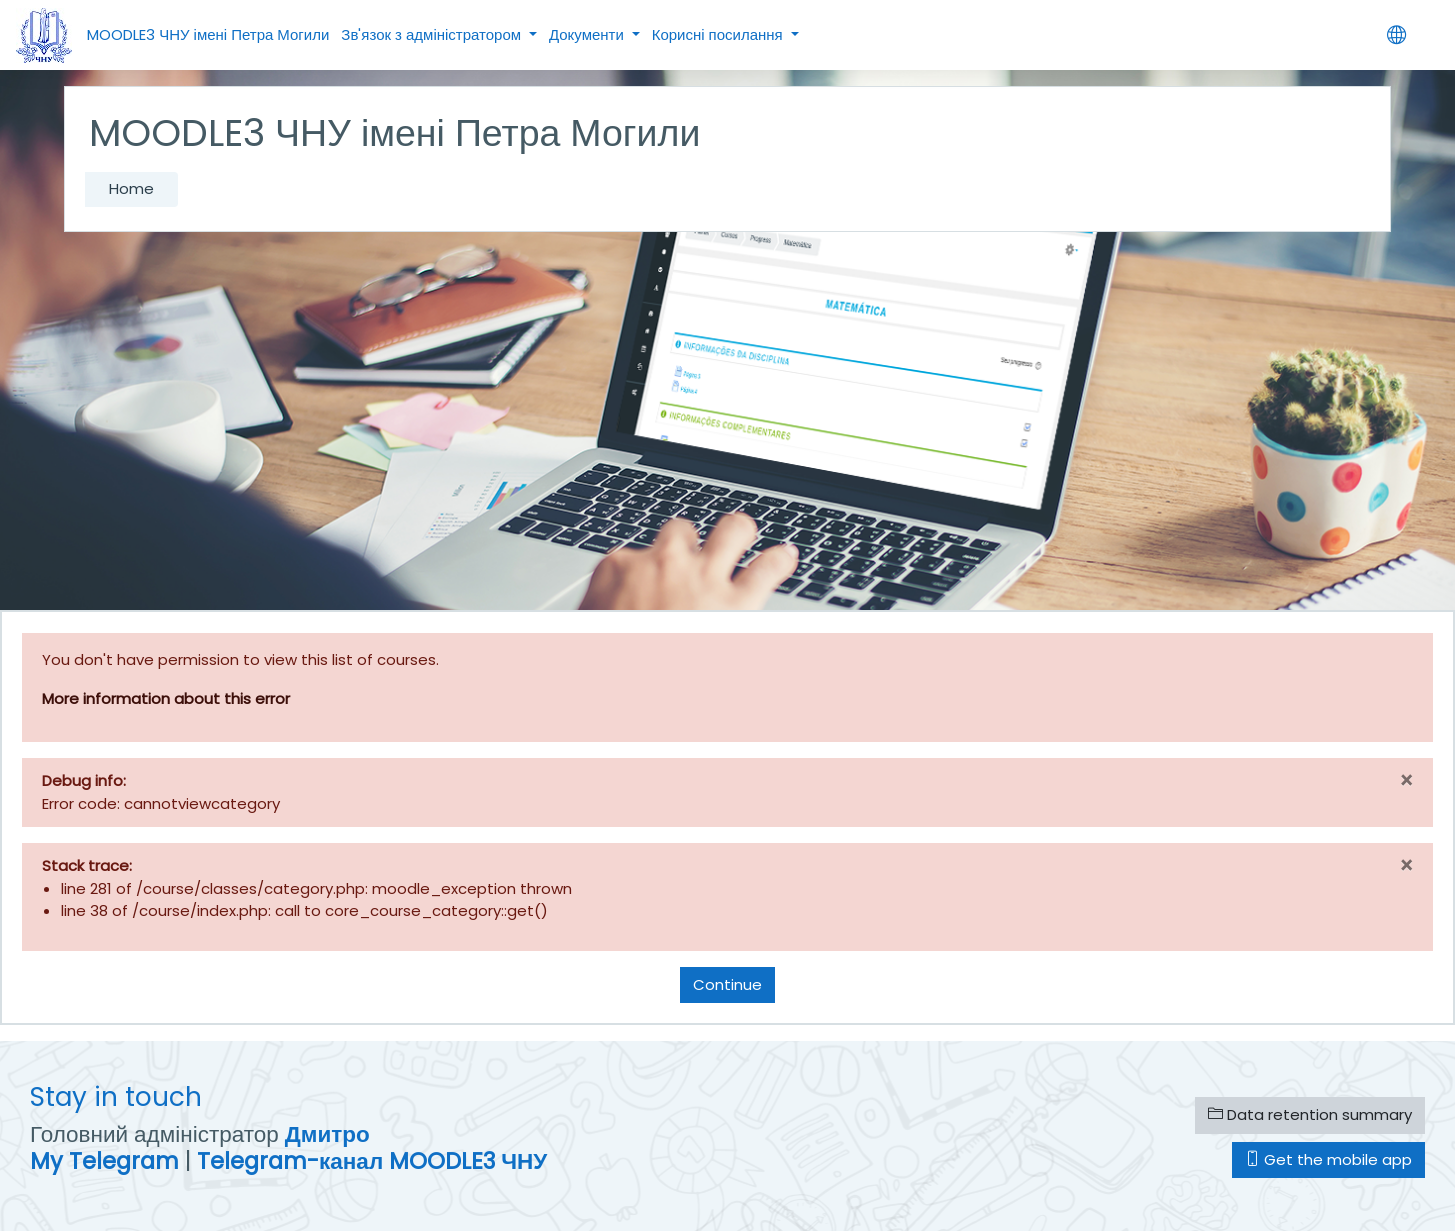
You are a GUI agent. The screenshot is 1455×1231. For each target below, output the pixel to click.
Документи (588, 34)
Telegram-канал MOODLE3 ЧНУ (372, 1161)
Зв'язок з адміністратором (433, 34)
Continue (727, 984)
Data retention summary (1310, 1114)
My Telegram (104, 1161)
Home (131, 188)
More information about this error (166, 698)
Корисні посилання (719, 34)
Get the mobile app (1328, 1159)
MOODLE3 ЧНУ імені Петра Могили (208, 34)
